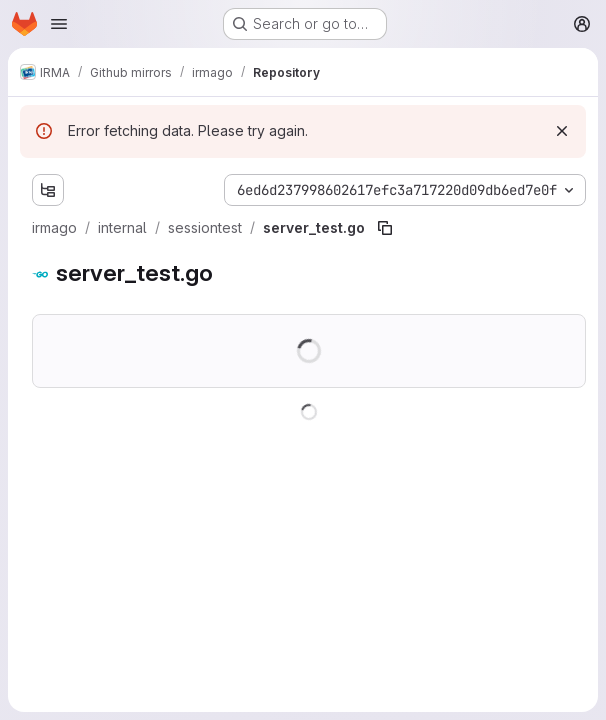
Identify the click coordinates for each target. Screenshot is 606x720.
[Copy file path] (385, 228)
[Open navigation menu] (59, 24)
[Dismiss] (562, 131)
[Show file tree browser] (48, 190)
